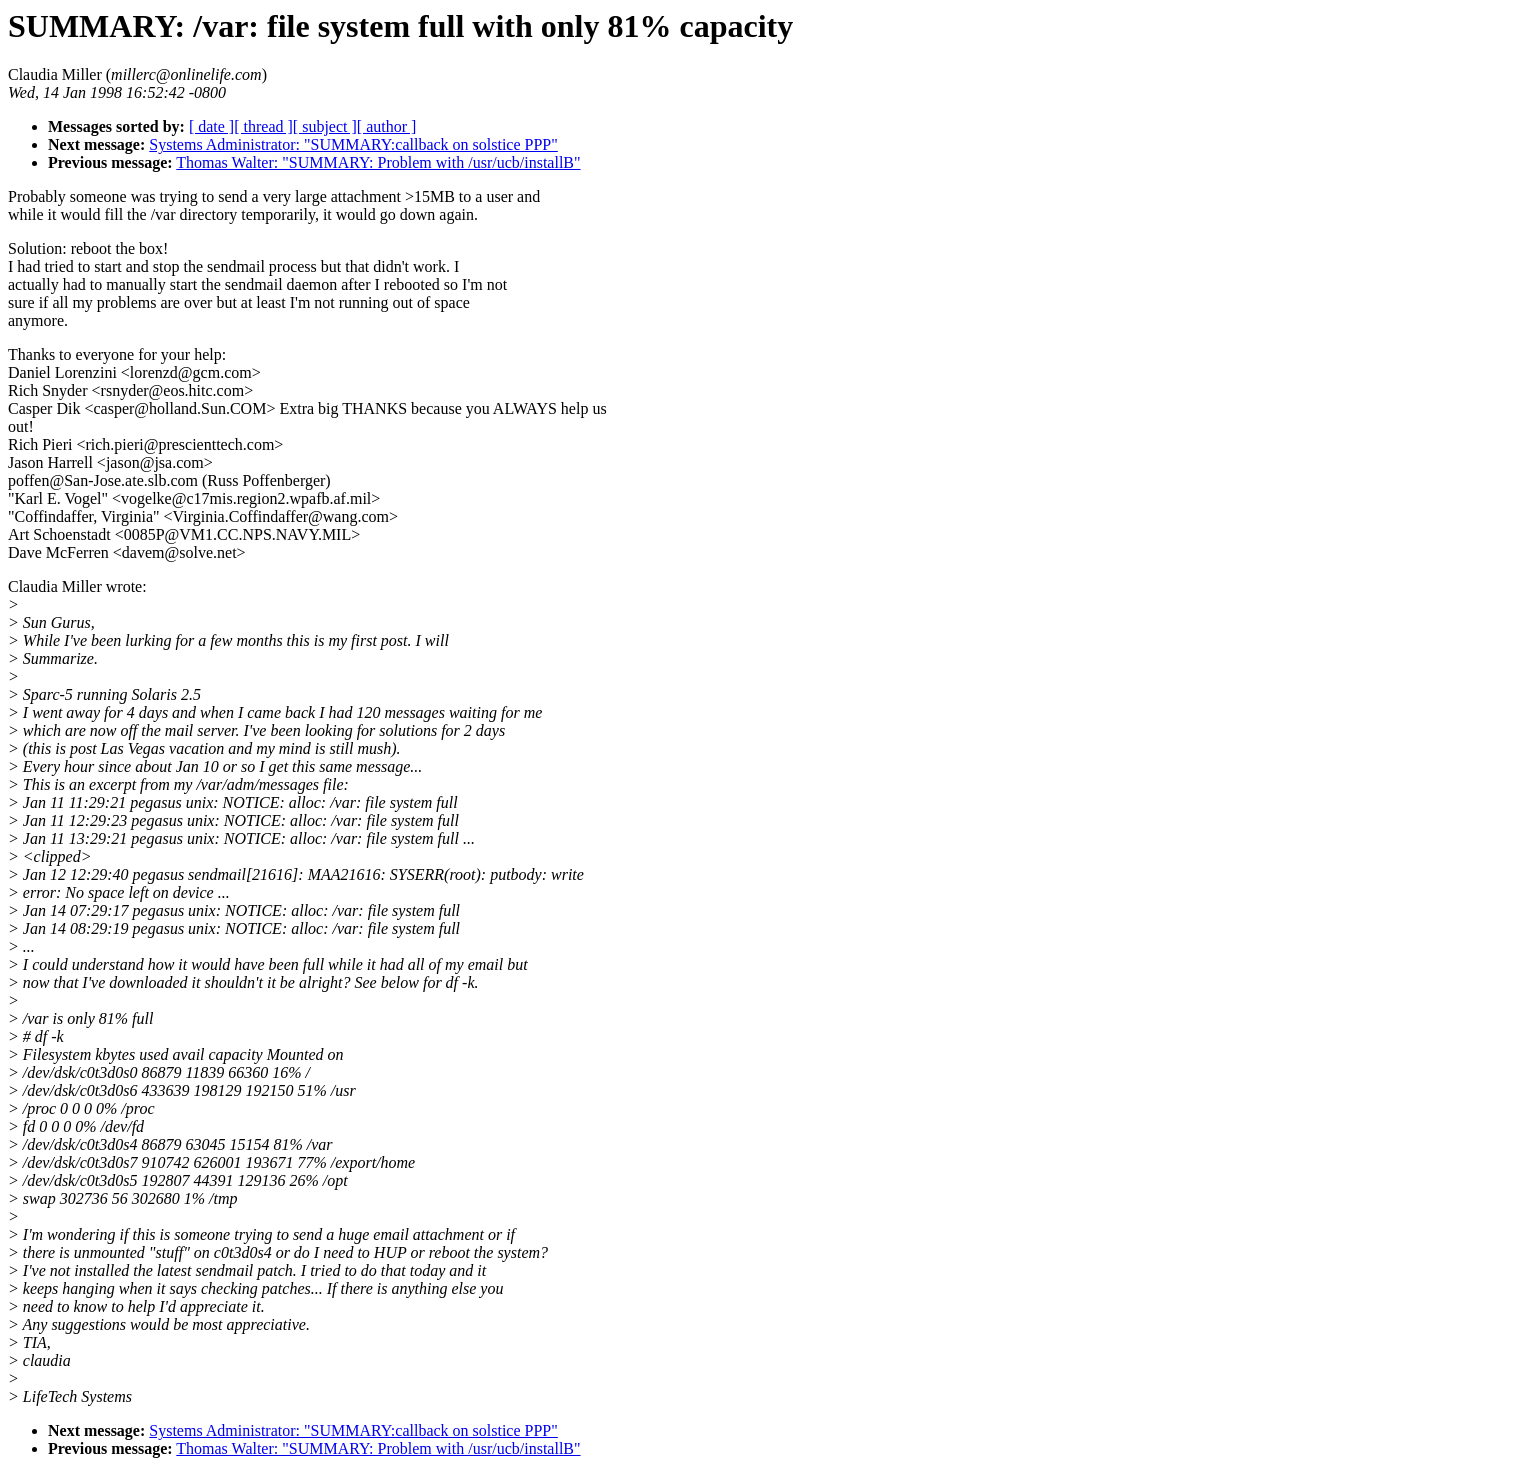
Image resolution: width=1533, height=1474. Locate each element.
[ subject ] (325, 126)
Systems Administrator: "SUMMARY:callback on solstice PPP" (353, 144)
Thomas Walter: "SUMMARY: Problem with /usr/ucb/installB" (378, 162)
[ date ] (211, 126)
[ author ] (387, 126)
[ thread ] (263, 126)
